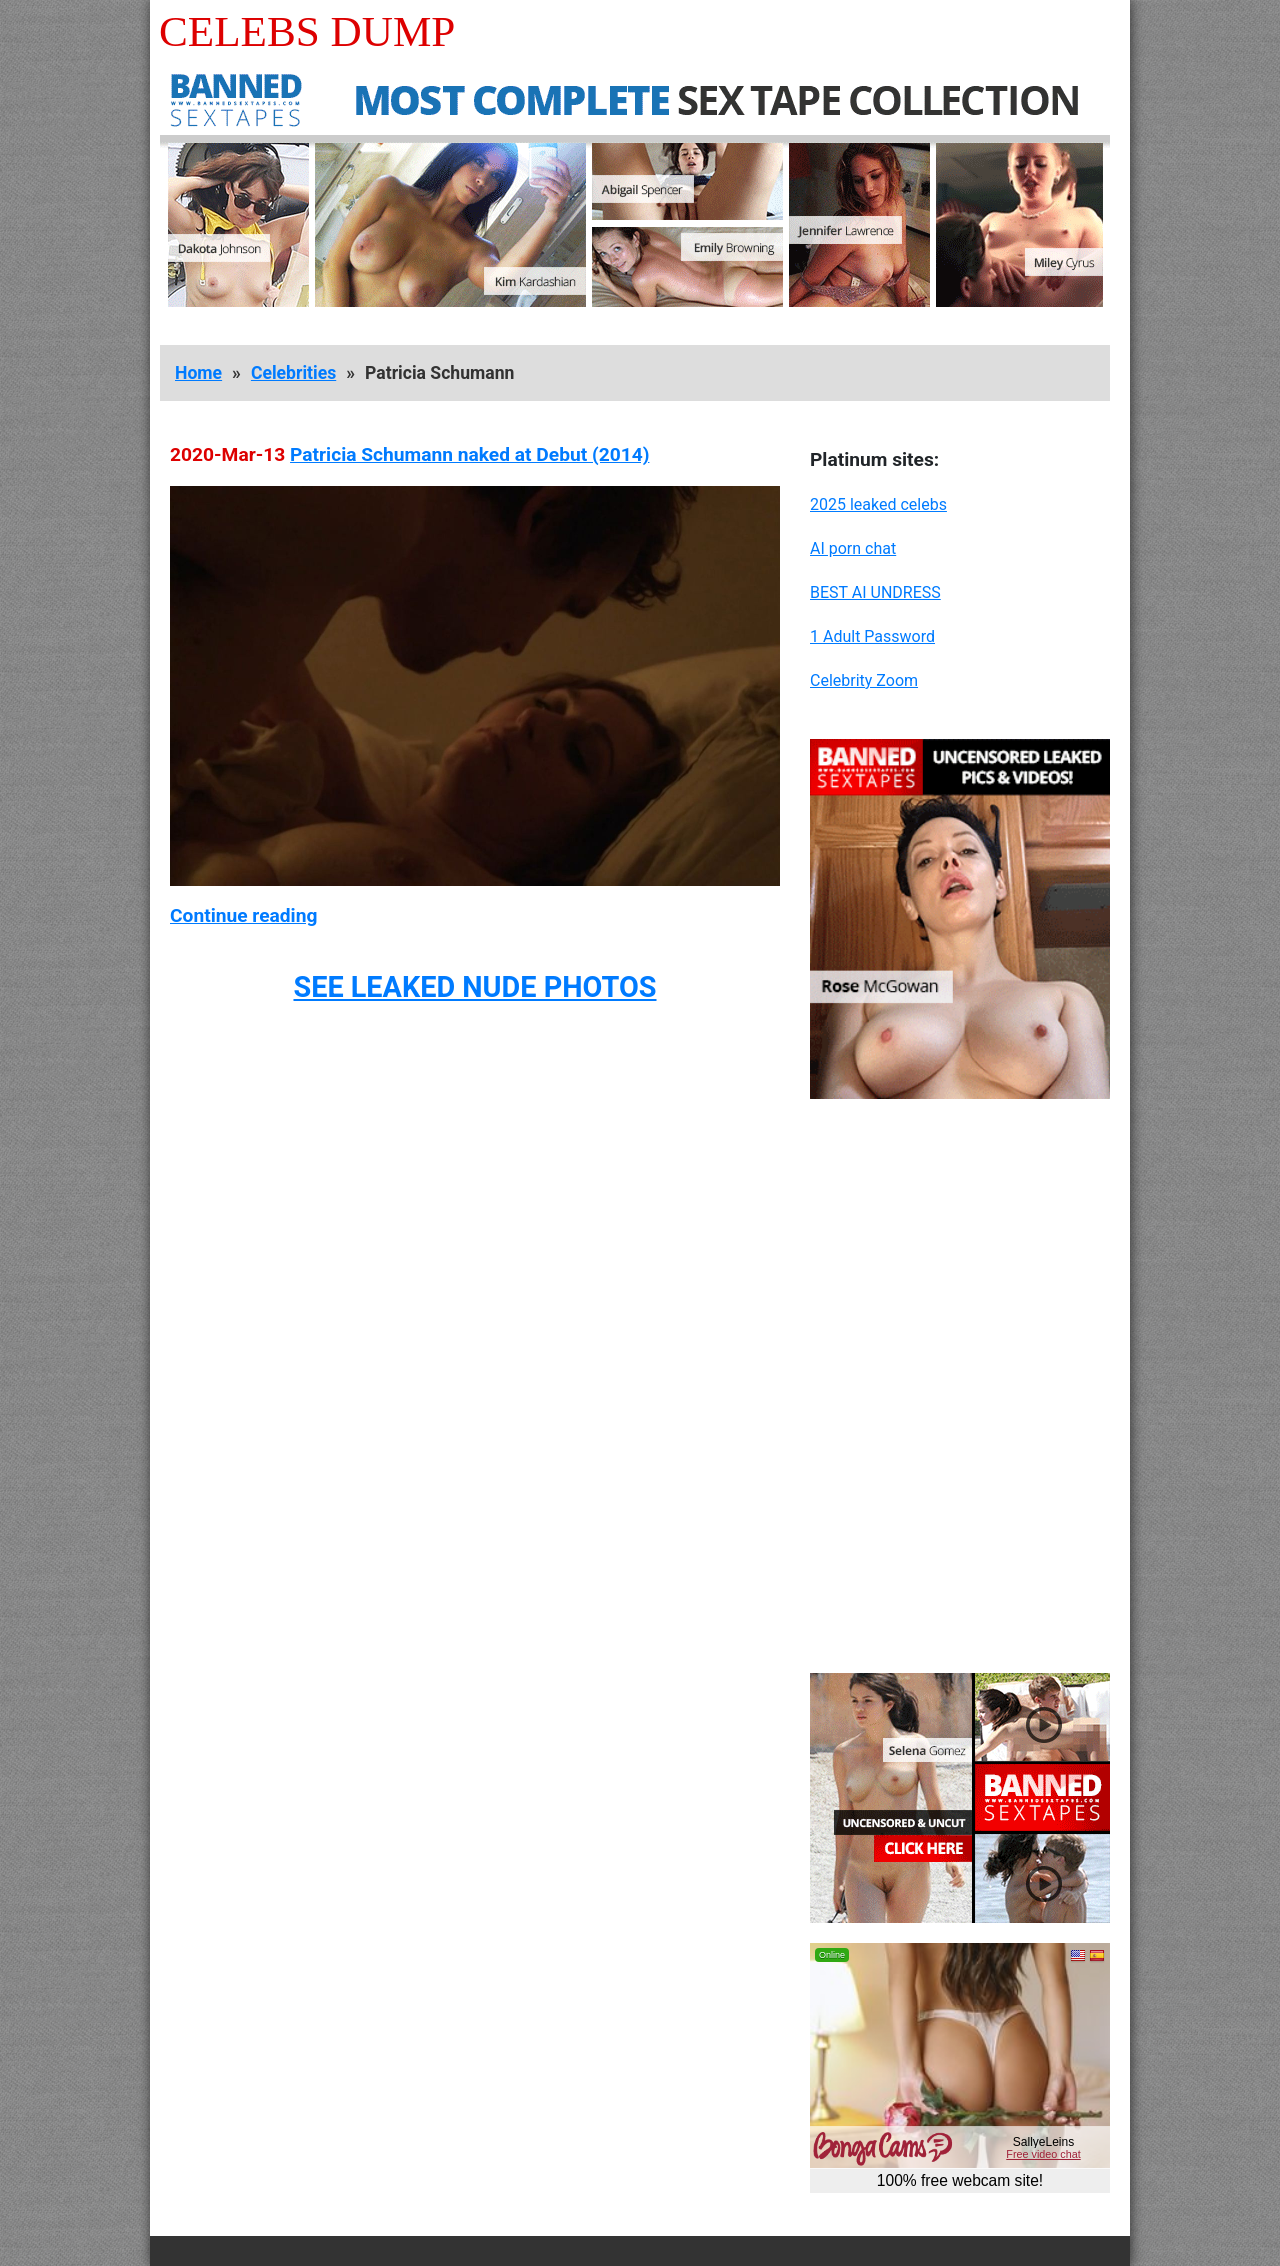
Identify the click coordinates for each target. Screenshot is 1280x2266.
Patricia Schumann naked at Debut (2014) (469, 454)
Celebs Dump (307, 31)
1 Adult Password (872, 636)
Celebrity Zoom (864, 680)
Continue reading (243, 915)
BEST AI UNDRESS (875, 592)
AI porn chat (853, 548)
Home (198, 373)
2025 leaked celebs (878, 504)
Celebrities (293, 373)
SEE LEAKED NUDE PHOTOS (474, 987)
